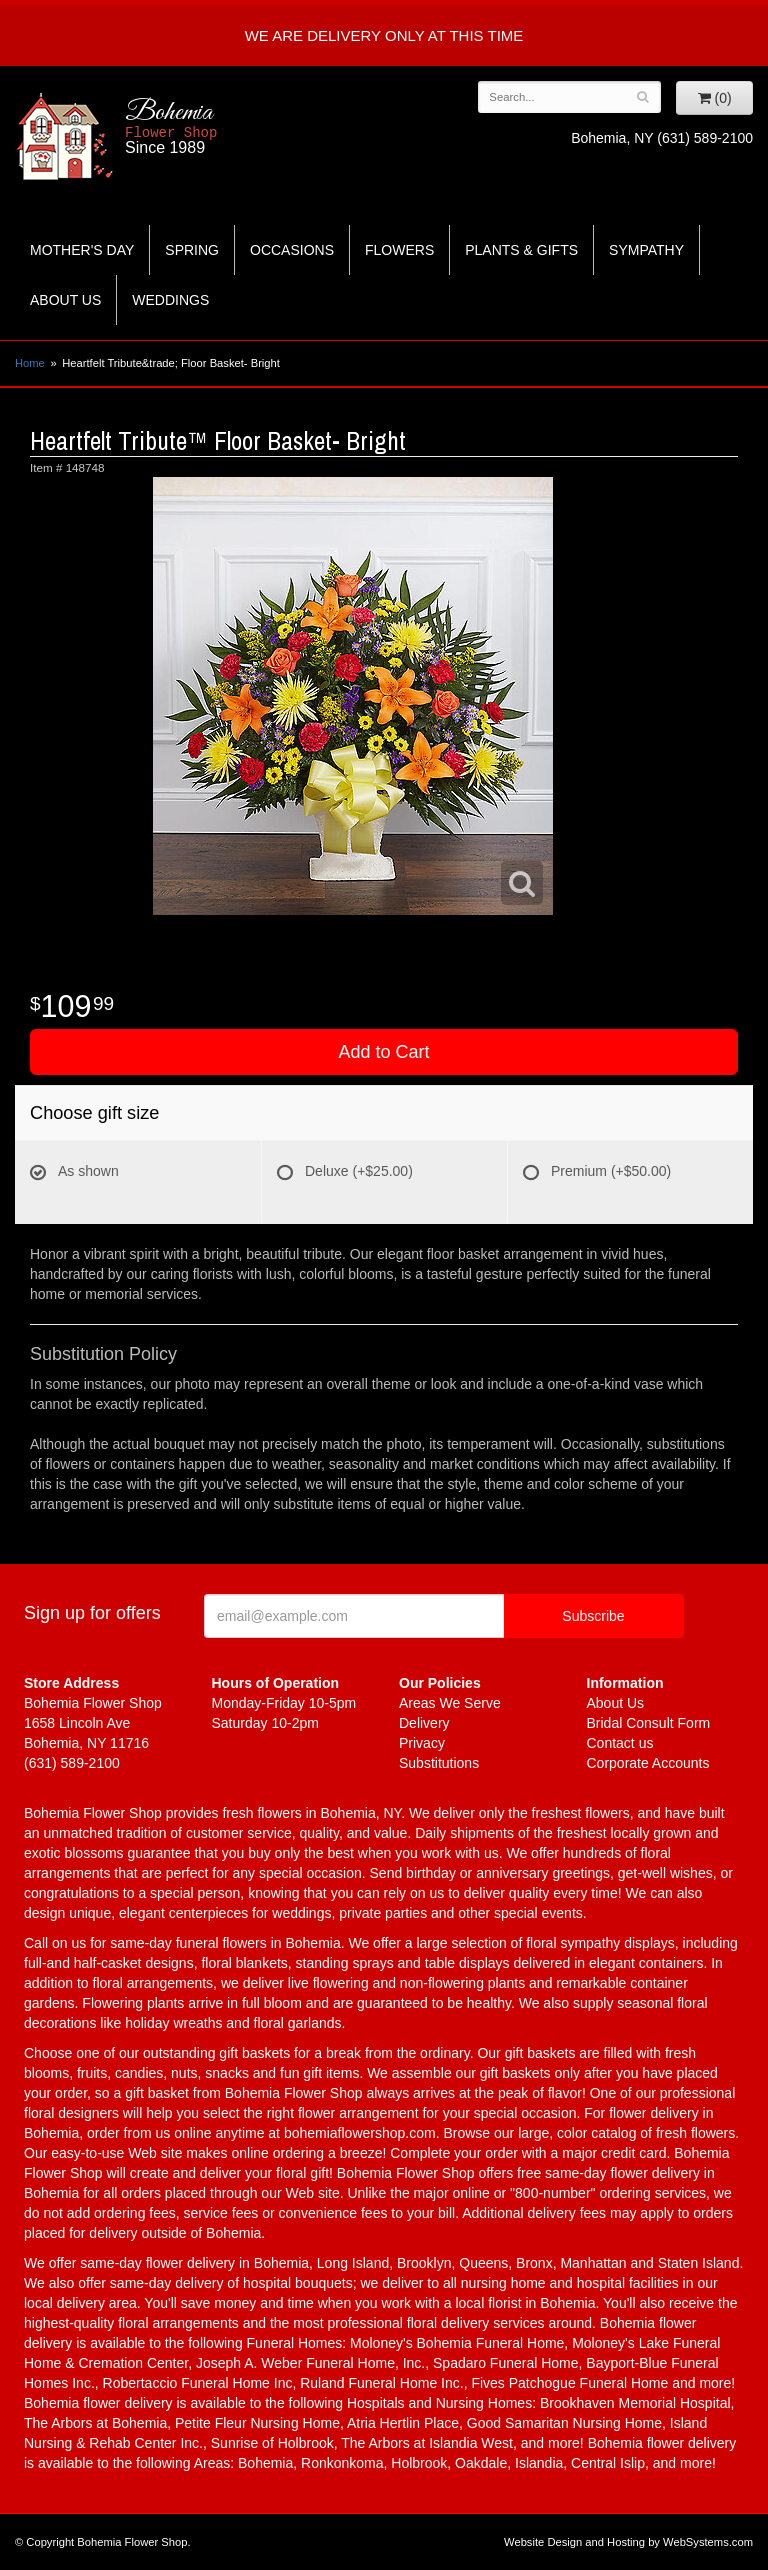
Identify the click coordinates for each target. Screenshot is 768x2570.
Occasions (292, 250)
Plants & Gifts (521, 250)
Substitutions (439, 1763)
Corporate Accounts (648, 1763)
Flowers (399, 250)
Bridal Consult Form (649, 1723)
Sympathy (646, 250)
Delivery (424, 1723)
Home (30, 363)
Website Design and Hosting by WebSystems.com (628, 2542)
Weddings (170, 300)
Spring (192, 250)
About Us (65, 300)
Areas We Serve (450, 1703)
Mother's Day (82, 250)
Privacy (422, 1743)
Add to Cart (383, 1052)
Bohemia (223, 127)
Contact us (620, 1743)
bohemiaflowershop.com (360, 2133)
